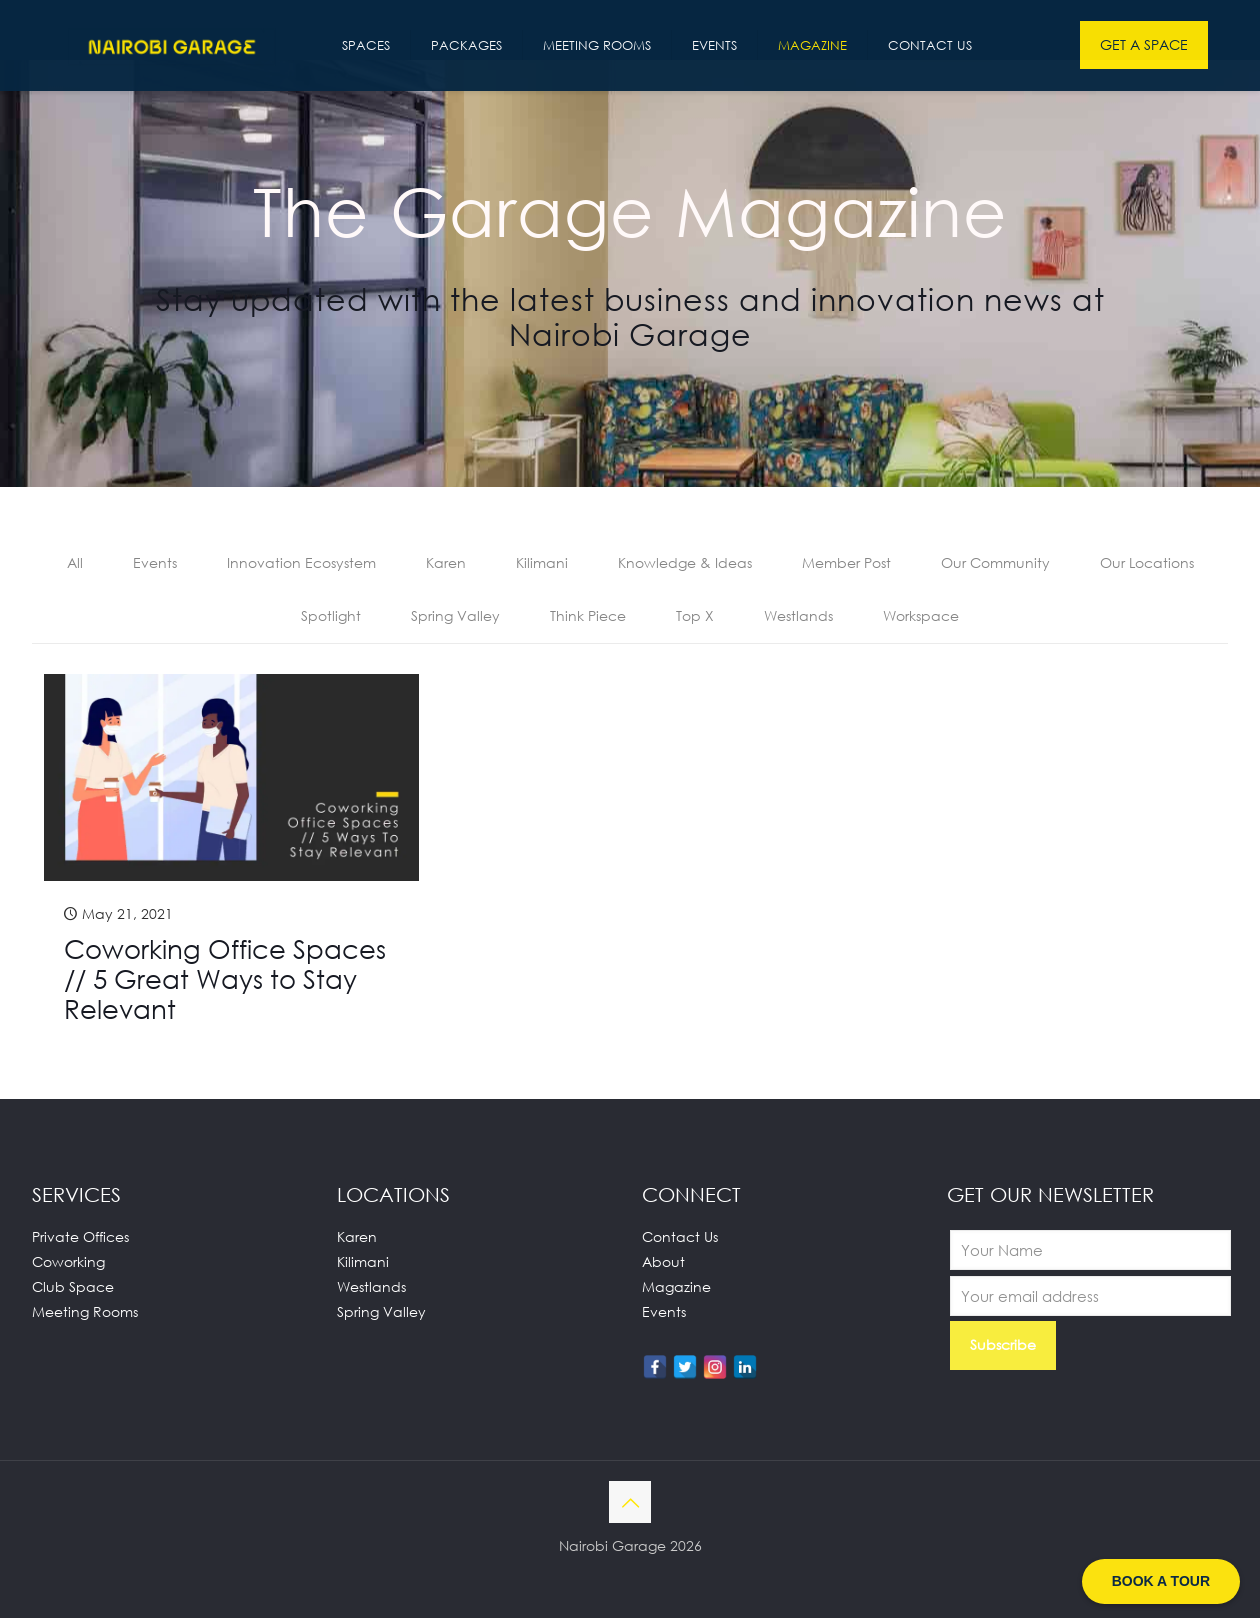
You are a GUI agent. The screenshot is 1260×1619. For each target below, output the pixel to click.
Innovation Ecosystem (301, 563)
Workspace (921, 616)
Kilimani (542, 563)
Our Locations (1147, 563)
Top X (695, 616)
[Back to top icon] (630, 1503)
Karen (446, 563)
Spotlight (331, 616)
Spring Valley (455, 616)
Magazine (676, 1287)
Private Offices (80, 1237)
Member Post (846, 563)
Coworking (68, 1262)
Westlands (798, 616)
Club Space (73, 1287)
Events (155, 563)
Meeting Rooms (85, 1312)
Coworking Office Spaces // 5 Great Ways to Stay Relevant (225, 980)
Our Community (995, 563)
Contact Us (680, 1237)
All (75, 563)
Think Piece (588, 616)
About (663, 1262)
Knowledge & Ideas (685, 563)
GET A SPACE (1144, 44)
